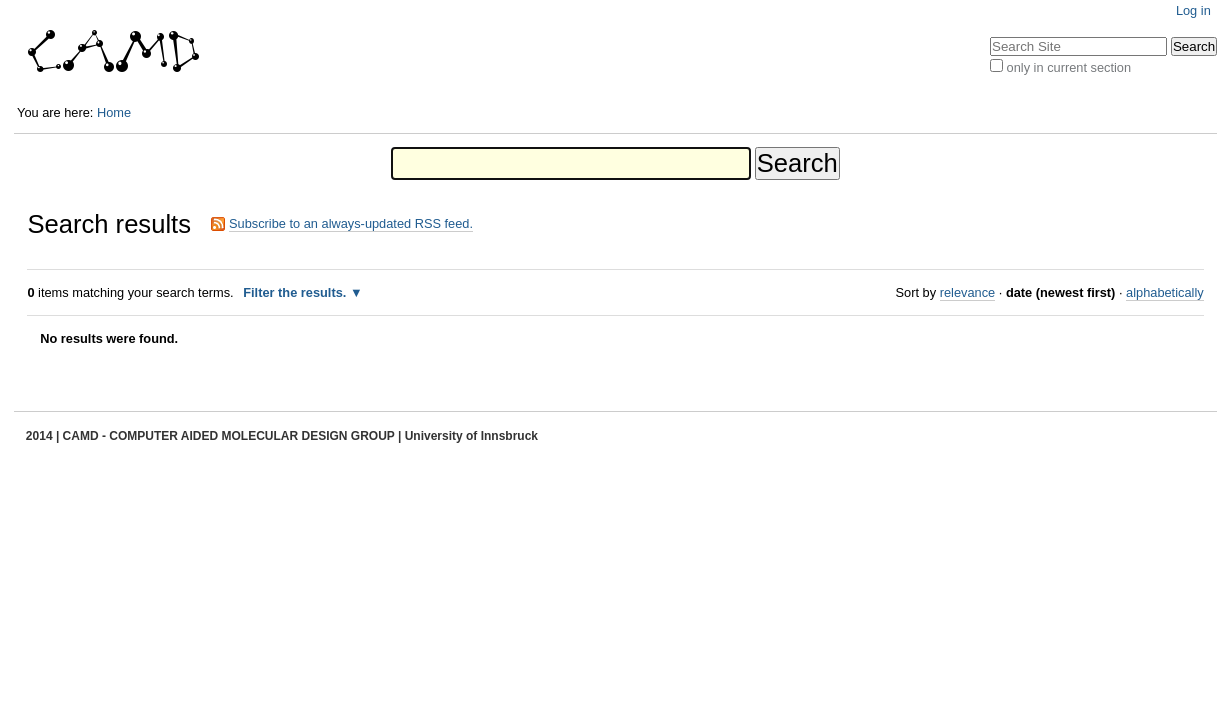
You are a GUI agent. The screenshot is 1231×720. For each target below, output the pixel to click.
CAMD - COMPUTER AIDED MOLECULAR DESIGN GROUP (230, 436)
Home (114, 112)
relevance (968, 292)
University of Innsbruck (471, 436)
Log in (1193, 10)
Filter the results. (296, 292)
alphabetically (1165, 292)
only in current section (1069, 67)
